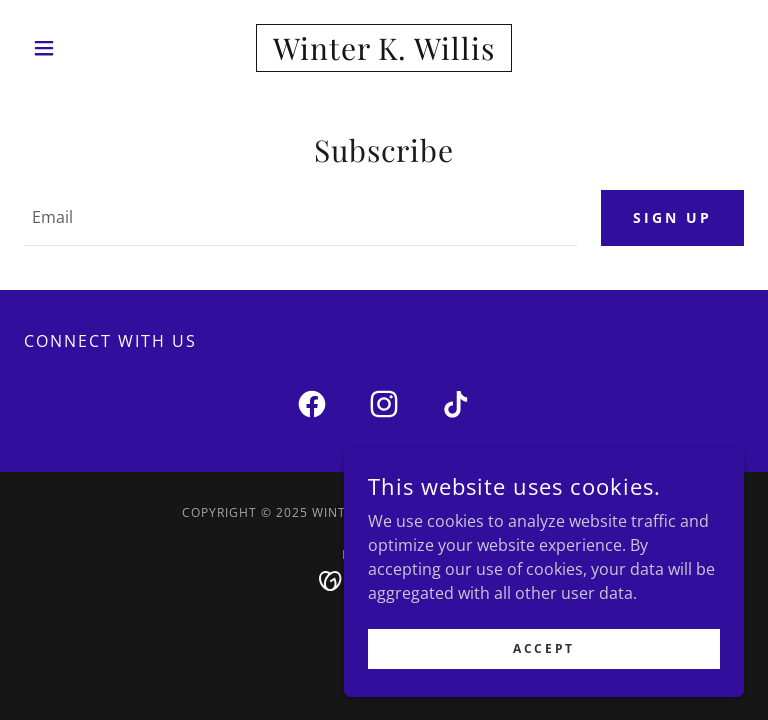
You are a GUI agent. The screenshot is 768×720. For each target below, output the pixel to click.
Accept (543, 689)
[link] (384, 54)
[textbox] (300, 218)
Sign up (672, 217)
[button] (78, 48)
